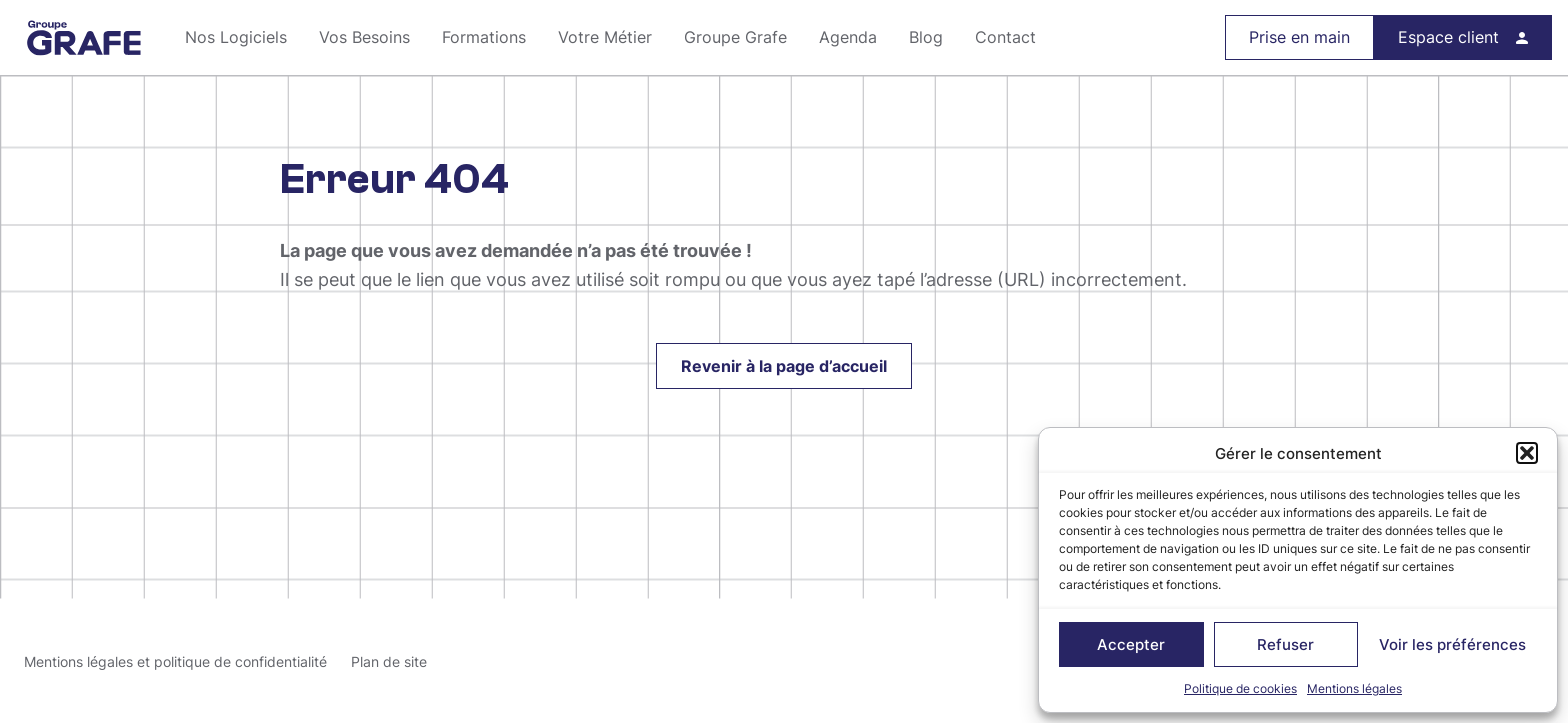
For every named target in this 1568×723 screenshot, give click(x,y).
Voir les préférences (1452, 644)
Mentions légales (1354, 688)
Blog (926, 37)
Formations (484, 37)
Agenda (848, 37)
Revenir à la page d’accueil (784, 366)
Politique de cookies (1240, 688)
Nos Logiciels (236, 37)
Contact (1005, 37)
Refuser (1285, 644)
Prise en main (1299, 37)
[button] (1527, 453)
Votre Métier (605, 37)
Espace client (1448, 37)
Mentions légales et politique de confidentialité (175, 661)
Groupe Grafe (84, 38)
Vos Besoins (364, 37)
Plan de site (389, 661)
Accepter (1131, 644)
